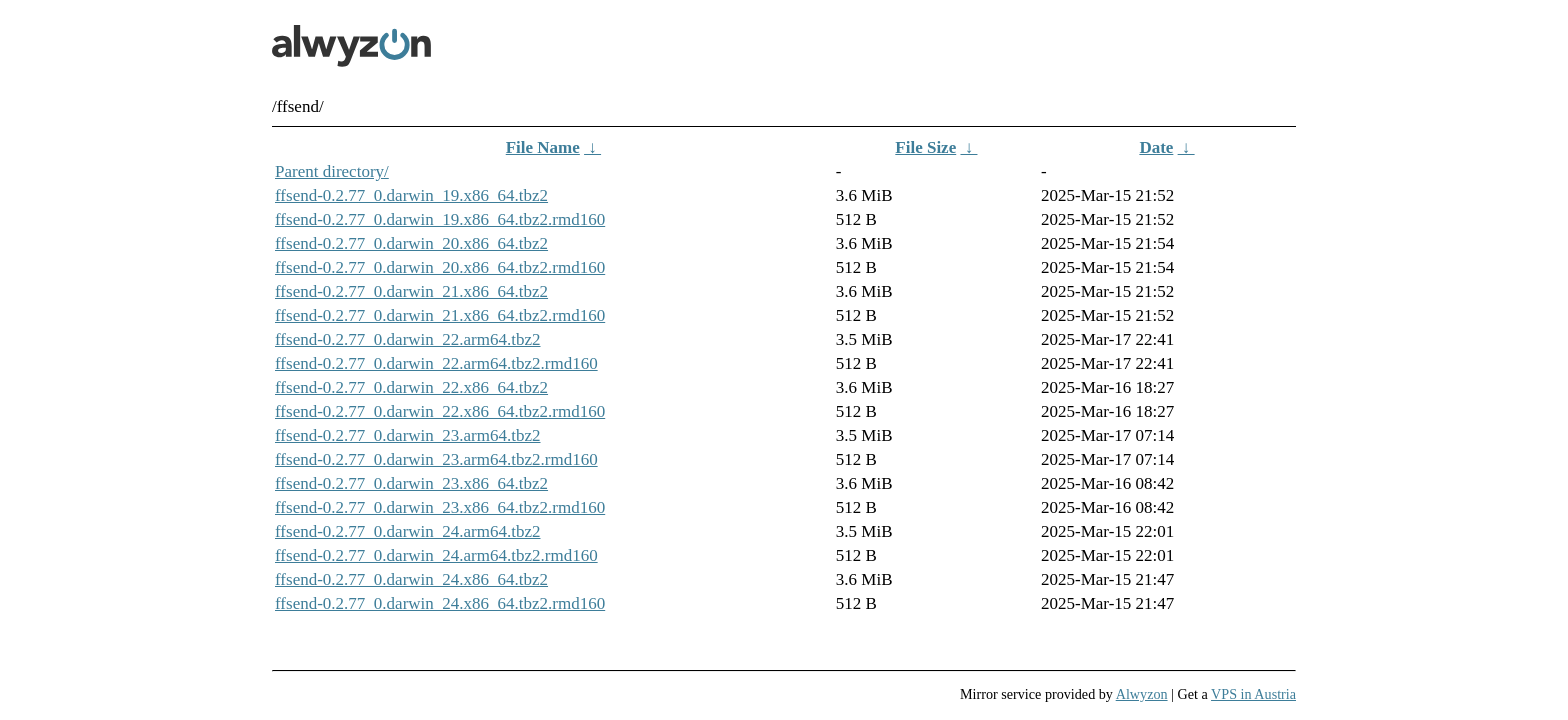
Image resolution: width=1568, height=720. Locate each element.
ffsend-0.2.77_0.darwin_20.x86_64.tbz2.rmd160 (440, 267)
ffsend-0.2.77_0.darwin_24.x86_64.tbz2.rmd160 (440, 603)
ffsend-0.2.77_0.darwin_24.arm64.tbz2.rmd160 (436, 555)
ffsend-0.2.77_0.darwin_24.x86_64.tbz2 (411, 579)
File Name (543, 147)
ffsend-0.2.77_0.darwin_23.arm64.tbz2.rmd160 (436, 459)
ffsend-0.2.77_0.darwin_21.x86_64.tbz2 (411, 291)
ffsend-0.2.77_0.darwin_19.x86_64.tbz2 (411, 195)
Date (1156, 147)
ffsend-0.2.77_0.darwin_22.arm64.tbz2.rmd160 (436, 363)
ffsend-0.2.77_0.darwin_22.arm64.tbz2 (408, 339)
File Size (925, 147)
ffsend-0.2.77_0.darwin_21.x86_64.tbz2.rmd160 (440, 315)
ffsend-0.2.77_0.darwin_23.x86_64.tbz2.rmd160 (440, 507)
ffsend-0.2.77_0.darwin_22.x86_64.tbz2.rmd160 (440, 411)
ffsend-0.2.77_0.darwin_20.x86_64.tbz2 (411, 243)
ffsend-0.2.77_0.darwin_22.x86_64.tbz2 (411, 387)
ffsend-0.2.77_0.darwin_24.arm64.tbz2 (408, 531)
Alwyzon (1142, 694)
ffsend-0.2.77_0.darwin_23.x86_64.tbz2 (411, 483)
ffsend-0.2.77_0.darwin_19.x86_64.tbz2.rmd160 (440, 219)
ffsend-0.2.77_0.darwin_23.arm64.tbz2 (408, 435)
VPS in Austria (1253, 694)
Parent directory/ (332, 171)
